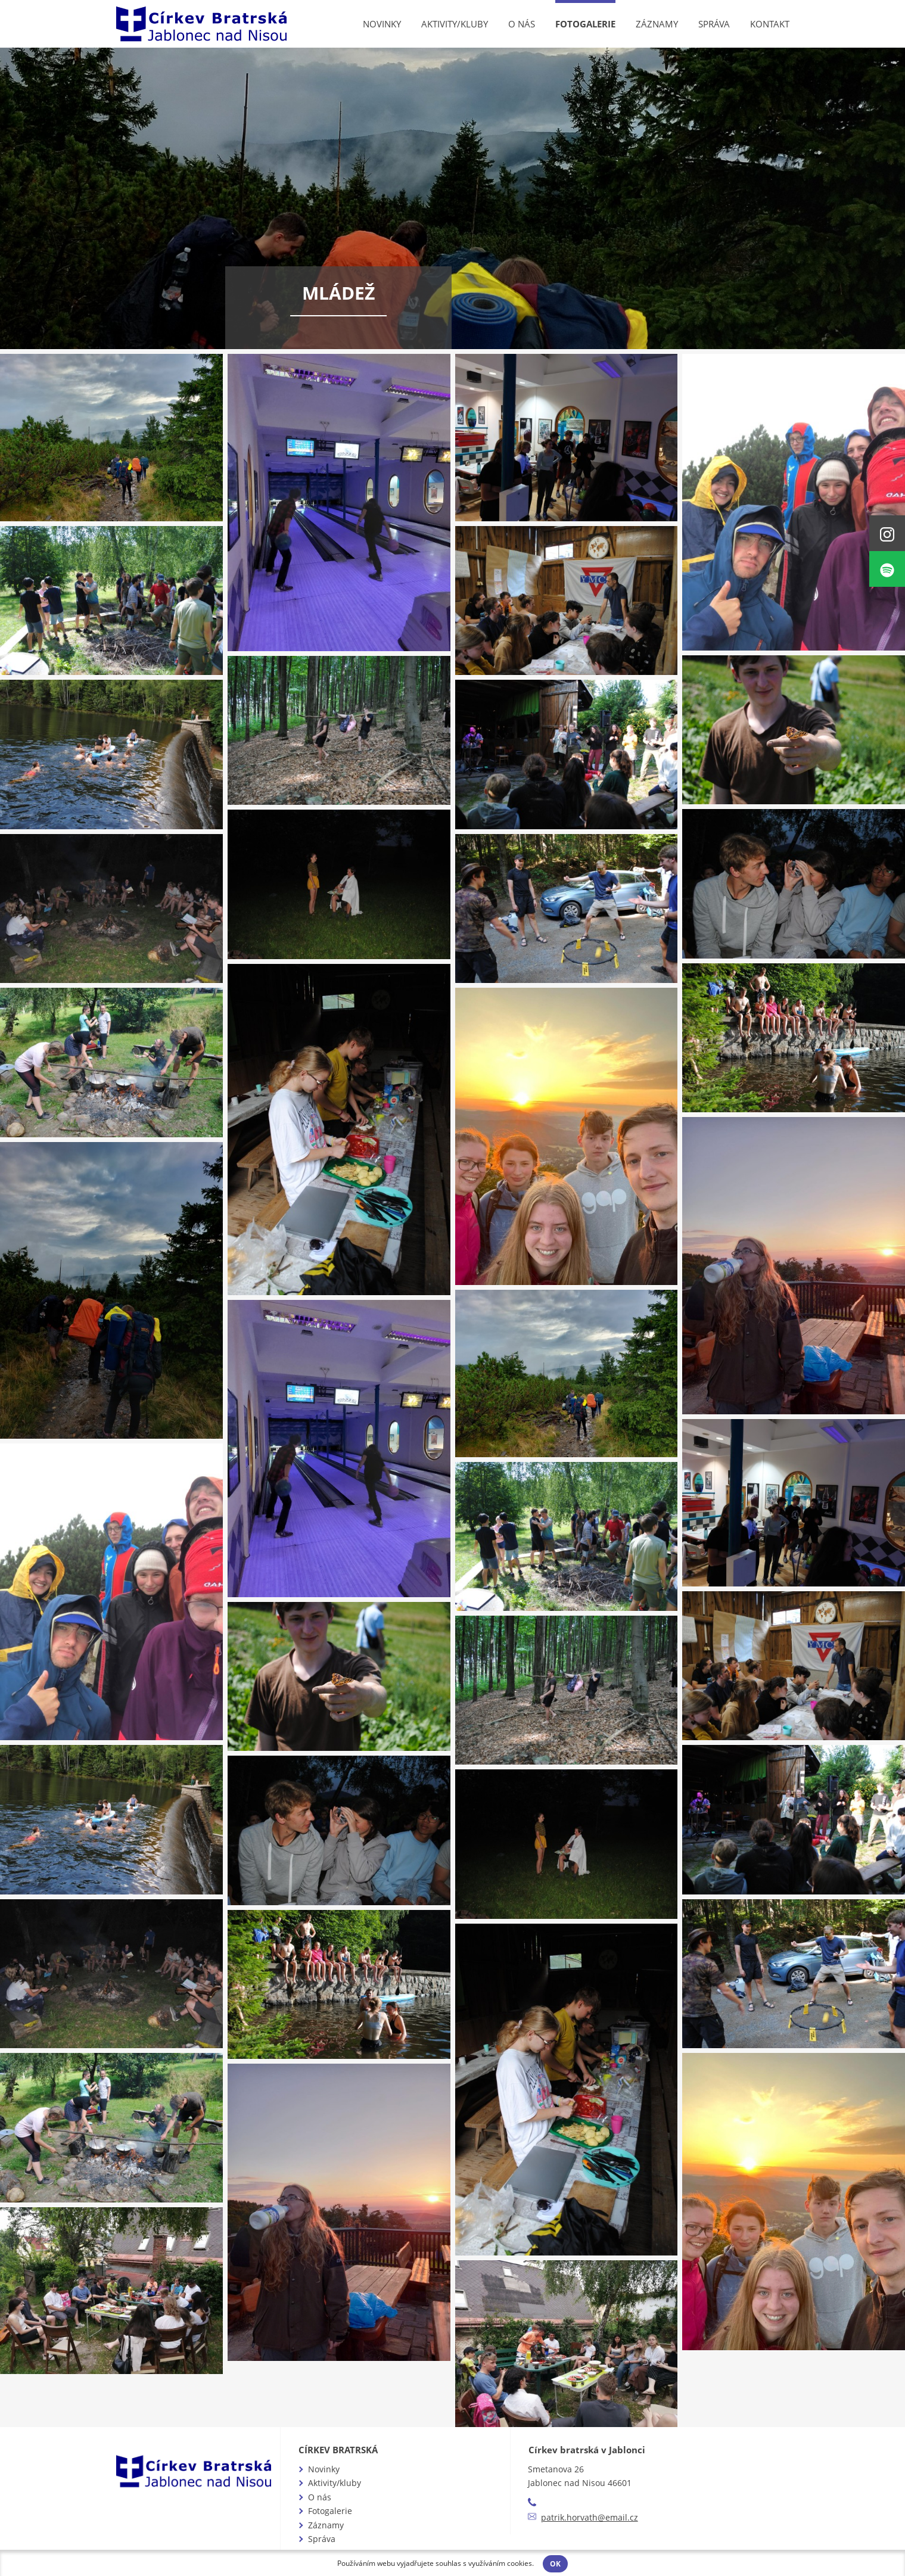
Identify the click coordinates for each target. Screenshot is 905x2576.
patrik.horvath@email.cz (589, 2517)
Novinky (382, 24)
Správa (714, 24)
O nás (521, 24)
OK (555, 2564)
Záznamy (657, 24)
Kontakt (769, 24)
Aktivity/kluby (454, 24)
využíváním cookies (500, 2563)
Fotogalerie (585, 24)
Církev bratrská (338, 2450)
